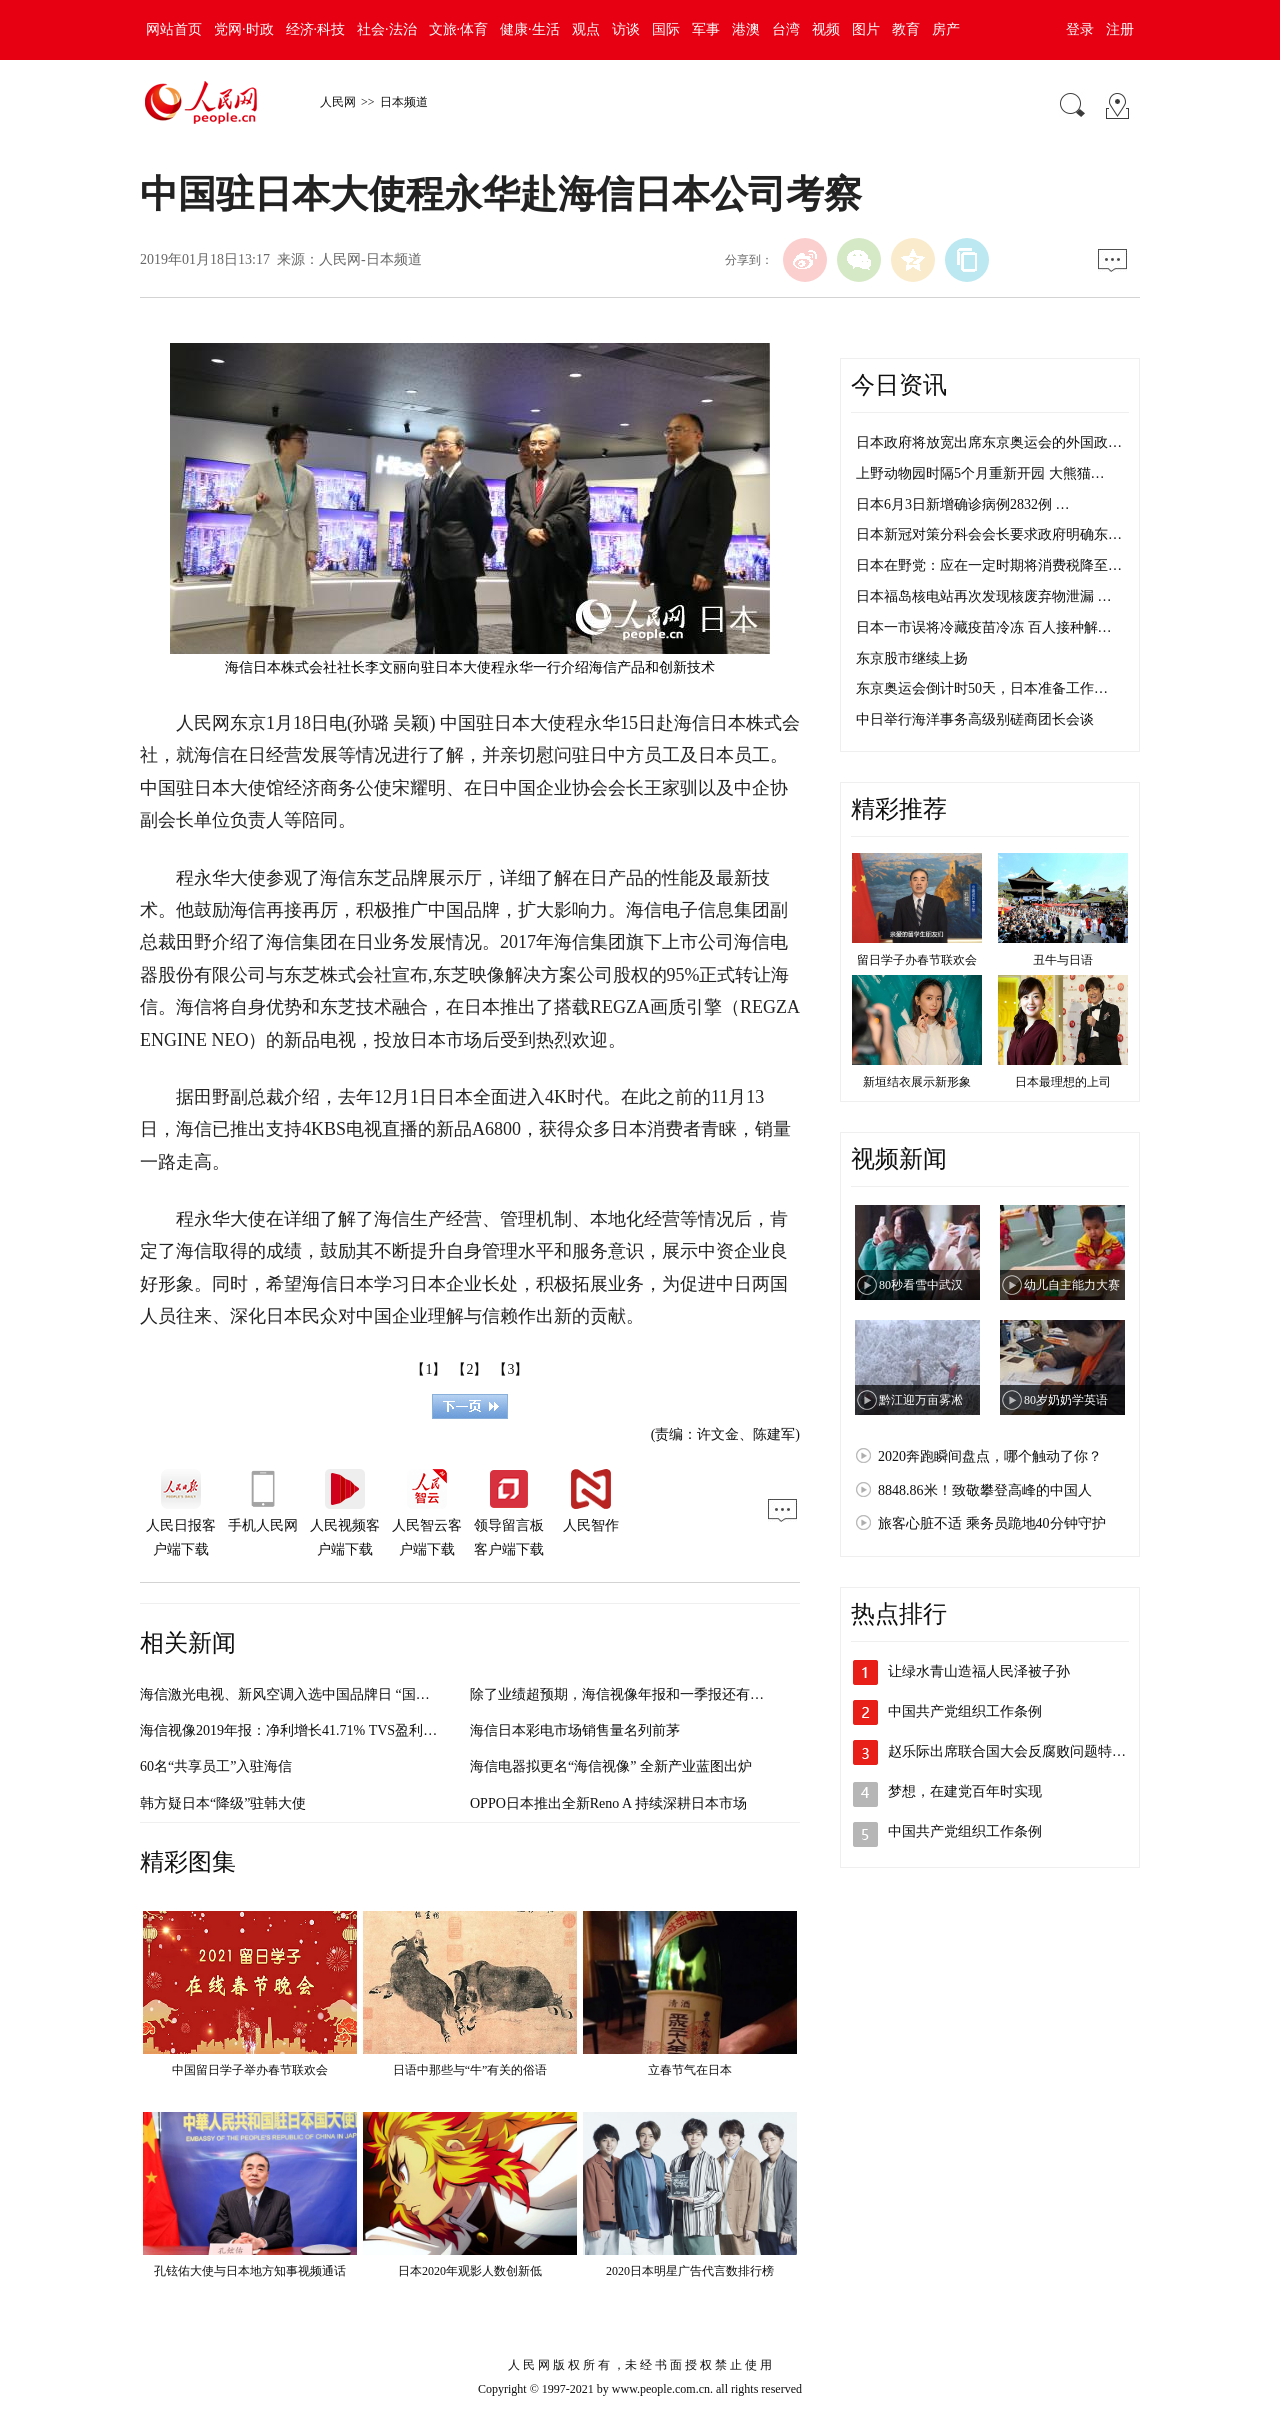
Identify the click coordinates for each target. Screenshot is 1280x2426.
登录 (1080, 29)
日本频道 (404, 102)
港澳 (746, 29)
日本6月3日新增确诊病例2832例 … (963, 504)
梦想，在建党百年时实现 (965, 1791)
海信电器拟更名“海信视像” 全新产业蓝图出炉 (611, 1766)
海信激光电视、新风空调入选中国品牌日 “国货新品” (302, 1694)
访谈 (626, 29)
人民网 (338, 102)
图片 (866, 29)
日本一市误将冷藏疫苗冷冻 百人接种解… (984, 627)
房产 (946, 29)
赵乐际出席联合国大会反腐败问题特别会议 (1021, 1751)
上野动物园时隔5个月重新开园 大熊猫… (980, 473)
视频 (826, 29)
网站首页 (174, 29)
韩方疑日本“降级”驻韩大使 (223, 1803)
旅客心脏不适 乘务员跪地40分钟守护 (992, 1523)
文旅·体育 (459, 29)
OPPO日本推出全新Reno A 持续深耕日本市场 (608, 1803)
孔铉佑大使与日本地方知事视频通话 (250, 2271)
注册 (1120, 29)
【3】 (510, 1369)
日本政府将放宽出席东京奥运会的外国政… (989, 442)
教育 (906, 29)
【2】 (469, 1369)
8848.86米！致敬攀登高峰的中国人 (985, 1490)
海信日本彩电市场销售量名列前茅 (575, 1730)
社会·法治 (387, 29)
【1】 (428, 1369)
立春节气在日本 (690, 2070)
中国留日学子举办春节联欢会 (250, 2070)
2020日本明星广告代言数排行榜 (690, 2271)
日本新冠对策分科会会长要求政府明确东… (989, 534)
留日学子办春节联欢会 (917, 960)
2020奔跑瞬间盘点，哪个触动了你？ (990, 1456)
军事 (706, 29)
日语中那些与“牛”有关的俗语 (470, 2070)
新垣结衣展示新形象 (917, 1082)
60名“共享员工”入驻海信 (216, 1766)
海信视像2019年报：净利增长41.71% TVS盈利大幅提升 (309, 1730)
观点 (586, 29)
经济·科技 (316, 29)
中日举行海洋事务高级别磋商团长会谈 (975, 719)
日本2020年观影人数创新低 (470, 2271)
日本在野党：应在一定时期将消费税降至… (989, 565)
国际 (666, 29)
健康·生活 (530, 29)
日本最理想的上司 (1063, 1082)
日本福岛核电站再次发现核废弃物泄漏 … (984, 596)
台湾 (786, 29)
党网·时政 (244, 29)
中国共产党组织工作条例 (965, 1711)
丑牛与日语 (1063, 960)
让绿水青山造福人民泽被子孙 (979, 1671)
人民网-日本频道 (370, 259)
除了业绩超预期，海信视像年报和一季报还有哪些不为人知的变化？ (680, 1694)
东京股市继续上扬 (912, 658)
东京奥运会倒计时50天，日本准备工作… (982, 688)
